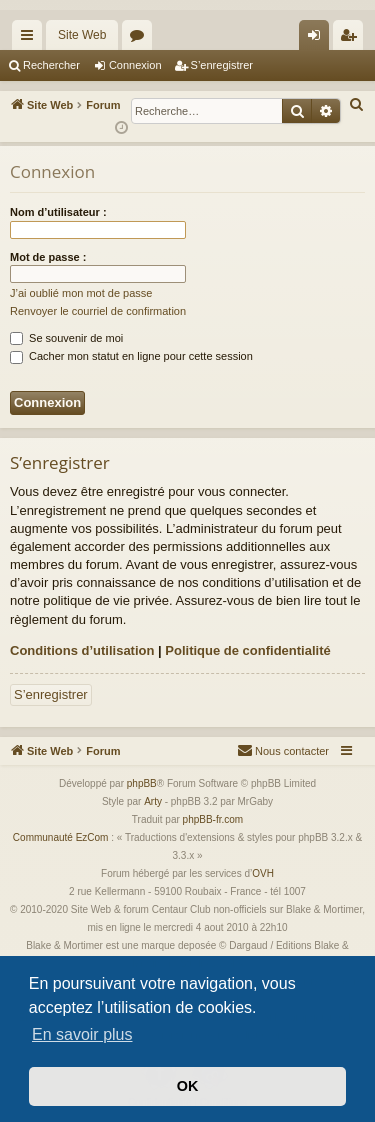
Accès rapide (31, 39)
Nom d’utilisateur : (58, 212)
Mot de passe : (48, 257)
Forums (141, 39)
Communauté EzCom (61, 837)
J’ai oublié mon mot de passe (81, 293)
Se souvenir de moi (66, 338)
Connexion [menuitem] (318, 39)
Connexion (135, 65)
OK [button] (188, 1086)
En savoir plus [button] (82, 1034)
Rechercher (51, 65)
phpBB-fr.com (213, 819)
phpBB (142, 783)
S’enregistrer (222, 65)
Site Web (82, 35)
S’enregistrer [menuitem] (352, 39)
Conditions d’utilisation (82, 650)
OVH (263, 873)
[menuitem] (357, 105)
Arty (153, 801)
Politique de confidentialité (247, 650)
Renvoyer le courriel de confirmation (98, 311)
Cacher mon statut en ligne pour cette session (131, 356)
